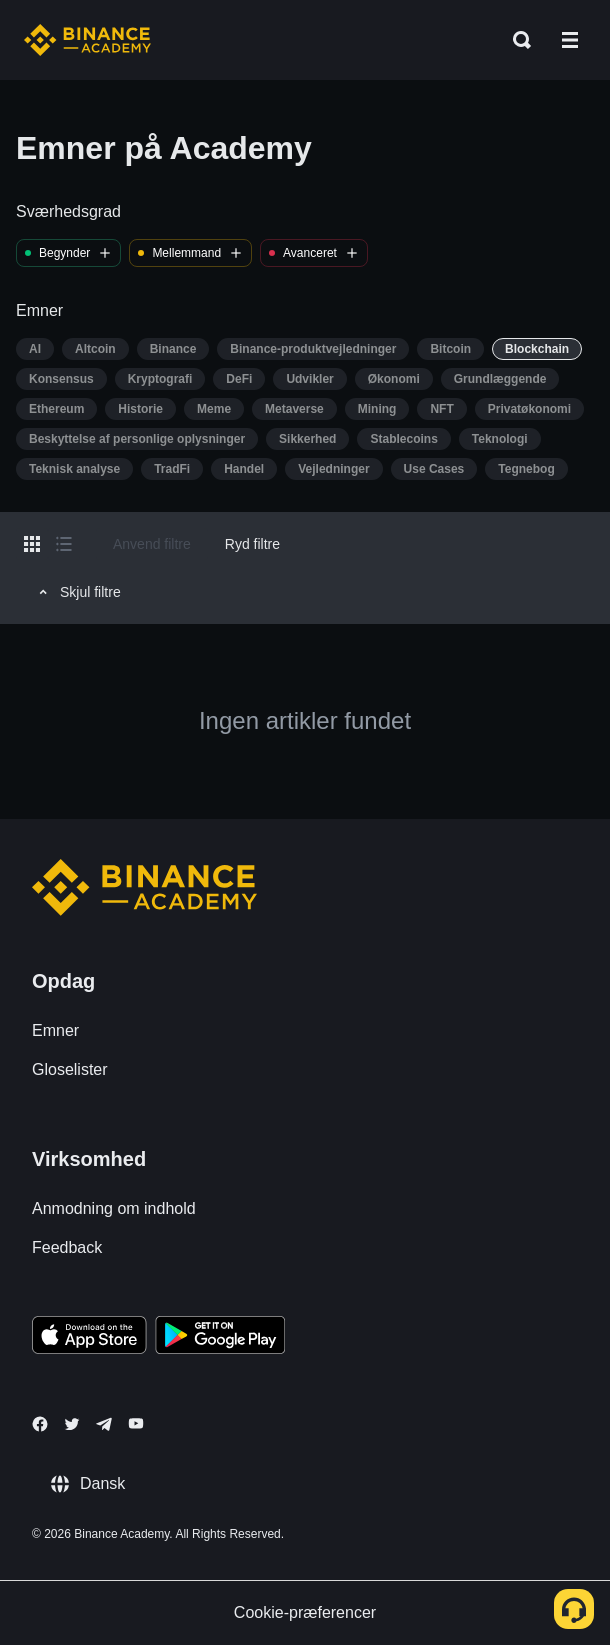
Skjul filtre (77, 592)
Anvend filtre (152, 544)
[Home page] (87, 40)
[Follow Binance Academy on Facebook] (40, 1424)
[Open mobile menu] (570, 40)
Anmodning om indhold (114, 1208)
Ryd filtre (252, 544)
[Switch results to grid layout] (32, 544)
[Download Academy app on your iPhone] (89, 1338)
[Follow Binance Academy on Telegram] (104, 1424)
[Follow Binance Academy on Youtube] (136, 1423)
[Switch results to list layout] (64, 544)
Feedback (67, 1247)
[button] (570, 40)
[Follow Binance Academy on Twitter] (72, 1424)
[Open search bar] (516, 40)
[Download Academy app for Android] (220, 1338)
